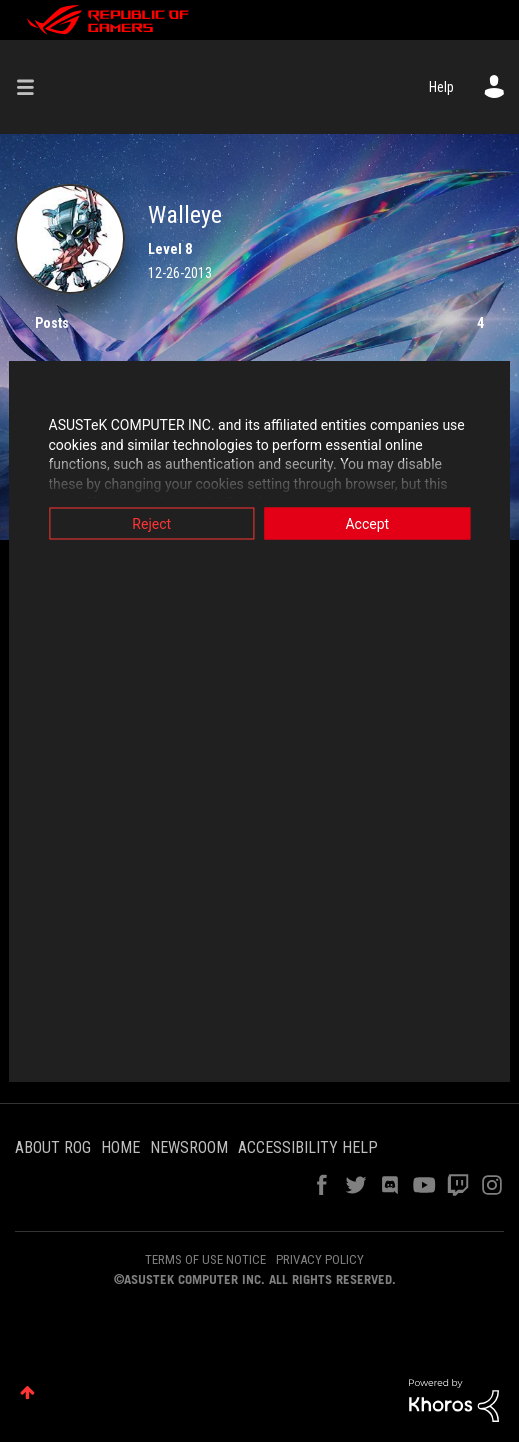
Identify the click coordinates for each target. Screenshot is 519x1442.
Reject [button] (147, 524)
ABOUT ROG (53, 1147)
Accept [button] (372, 524)
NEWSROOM (189, 1147)
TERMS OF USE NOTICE (205, 1259)
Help (441, 87)
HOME (120, 1147)
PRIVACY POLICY (320, 1259)
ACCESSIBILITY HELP (308, 1147)
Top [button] (27, 1392)
